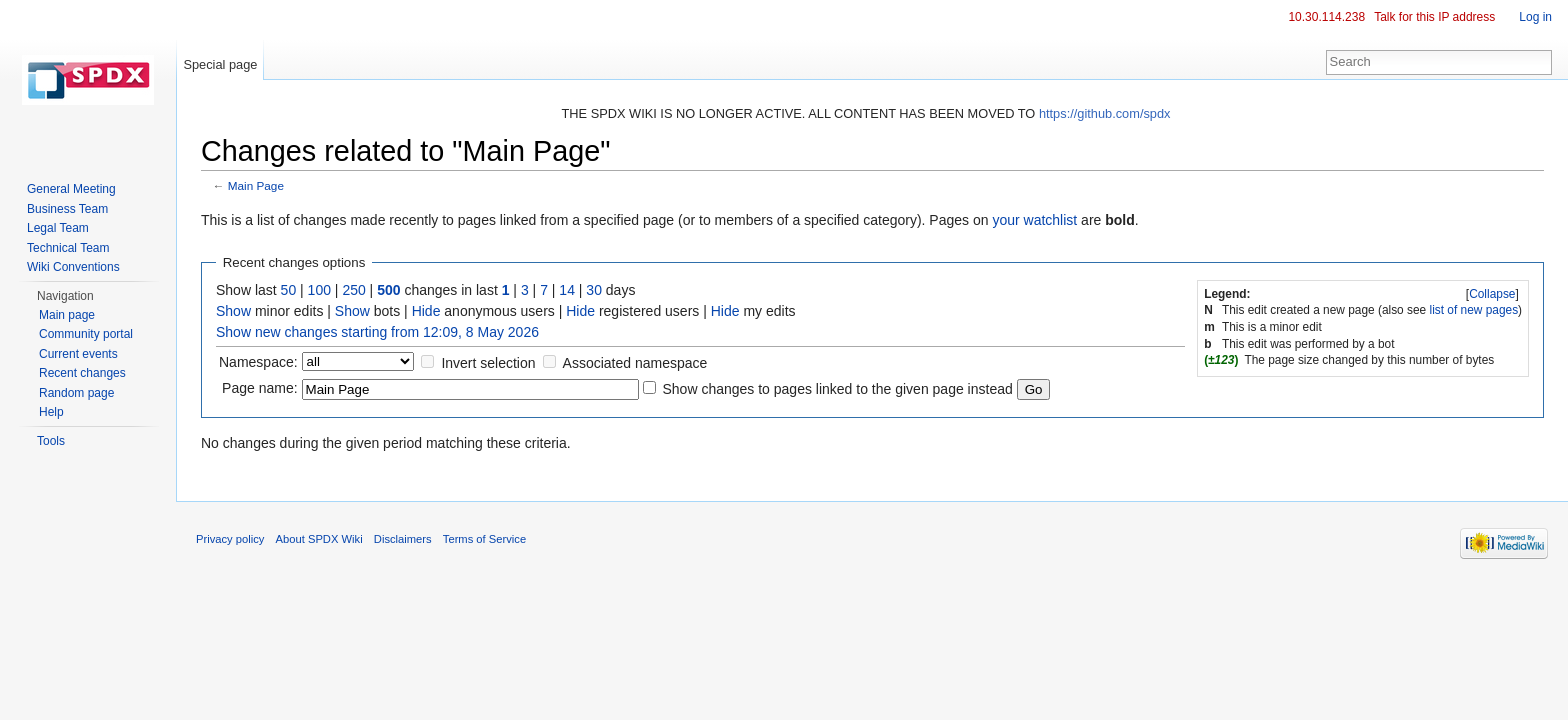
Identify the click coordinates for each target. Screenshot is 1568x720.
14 (567, 290)
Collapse (1492, 294)
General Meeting (71, 189)
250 (353, 290)
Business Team (67, 209)
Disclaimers (403, 539)
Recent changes (82, 373)
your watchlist (1034, 220)
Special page (220, 64)
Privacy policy (230, 539)
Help (51, 412)
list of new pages (1474, 310)
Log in (1535, 17)
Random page (76, 393)
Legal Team (58, 228)
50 (289, 290)
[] (1493, 294)
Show (233, 311)
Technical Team (68, 248)
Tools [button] (51, 441)
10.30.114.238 (1326, 17)
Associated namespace (635, 363)
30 (594, 290)
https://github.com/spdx (1105, 113)
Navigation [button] (65, 296)
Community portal (86, 334)
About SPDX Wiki (319, 539)
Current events (78, 354)
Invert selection (488, 363)
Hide (426, 311)
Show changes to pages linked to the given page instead (837, 389)
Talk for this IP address (1434, 17)
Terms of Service (484, 539)
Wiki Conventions (73, 267)
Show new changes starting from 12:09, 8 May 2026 (377, 332)
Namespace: (258, 362)
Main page (67, 315)
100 (319, 290)
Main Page (256, 185)
